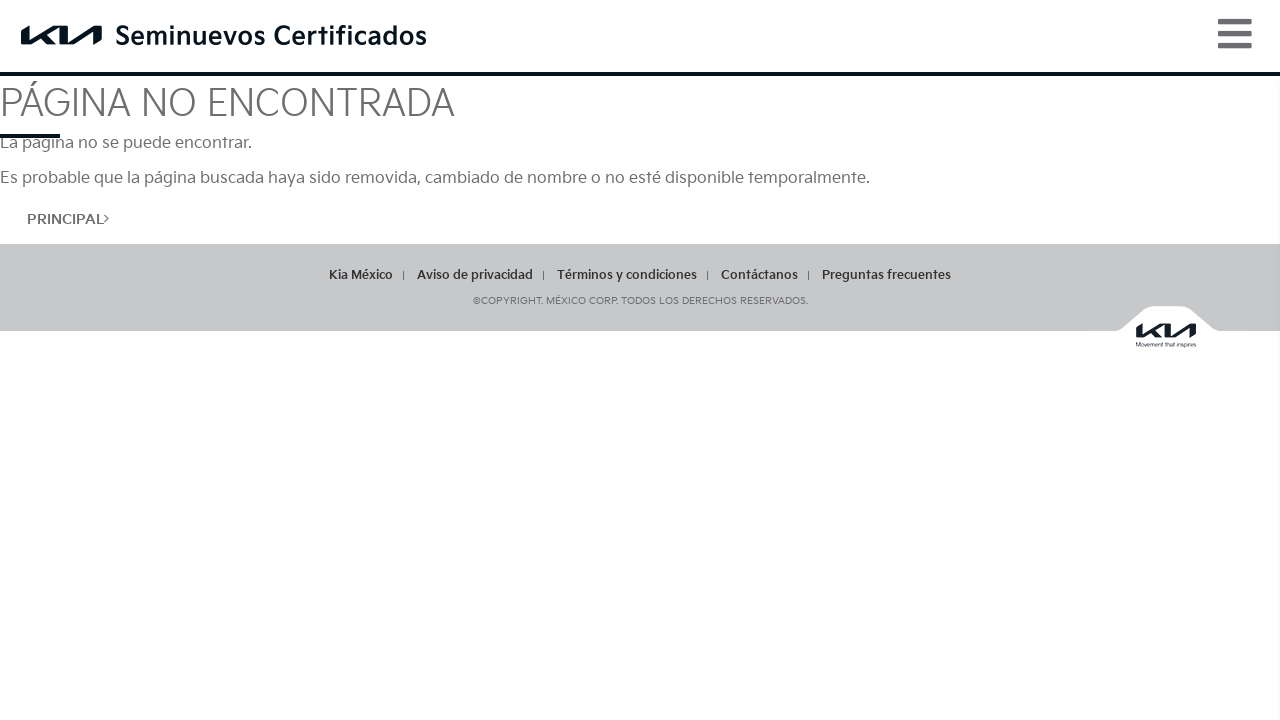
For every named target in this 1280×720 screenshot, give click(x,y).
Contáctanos (759, 275)
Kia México (361, 275)
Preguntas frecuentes (886, 275)
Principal (68, 219)
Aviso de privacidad (475, 275)
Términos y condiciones (627, 275)
